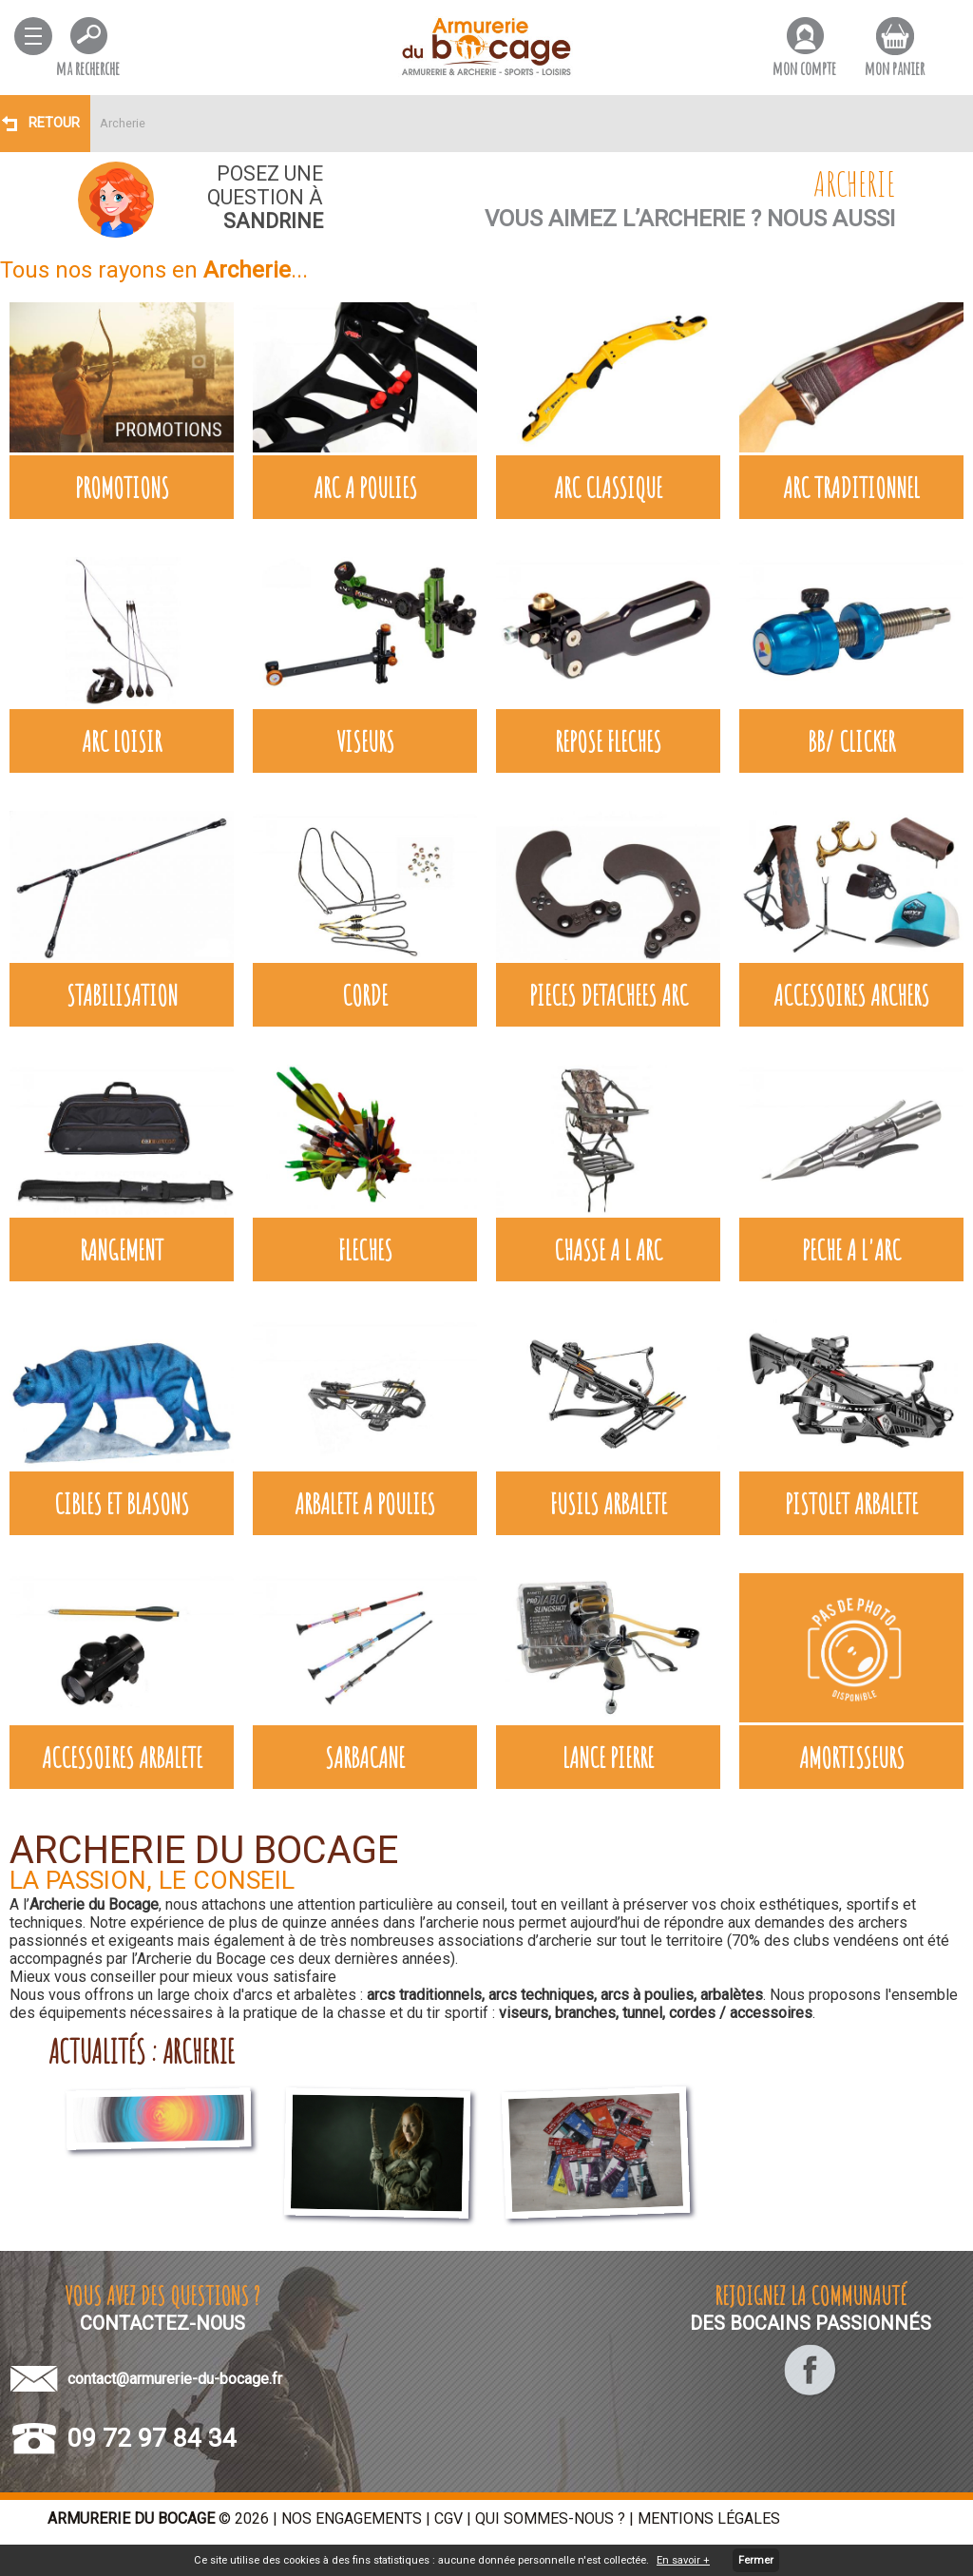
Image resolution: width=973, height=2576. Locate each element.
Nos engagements (351, 2518)
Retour (54, 123)
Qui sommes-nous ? (550, 2518)
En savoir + (683, 2560)
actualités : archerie (141, 2051)
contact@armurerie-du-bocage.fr (174, 2379)
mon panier (895, 68)
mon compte (804, 68)
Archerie (122, 123)
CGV (448, 2518)
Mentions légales (709, 2518)
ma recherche (88, 68)
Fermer (755, 2560)
